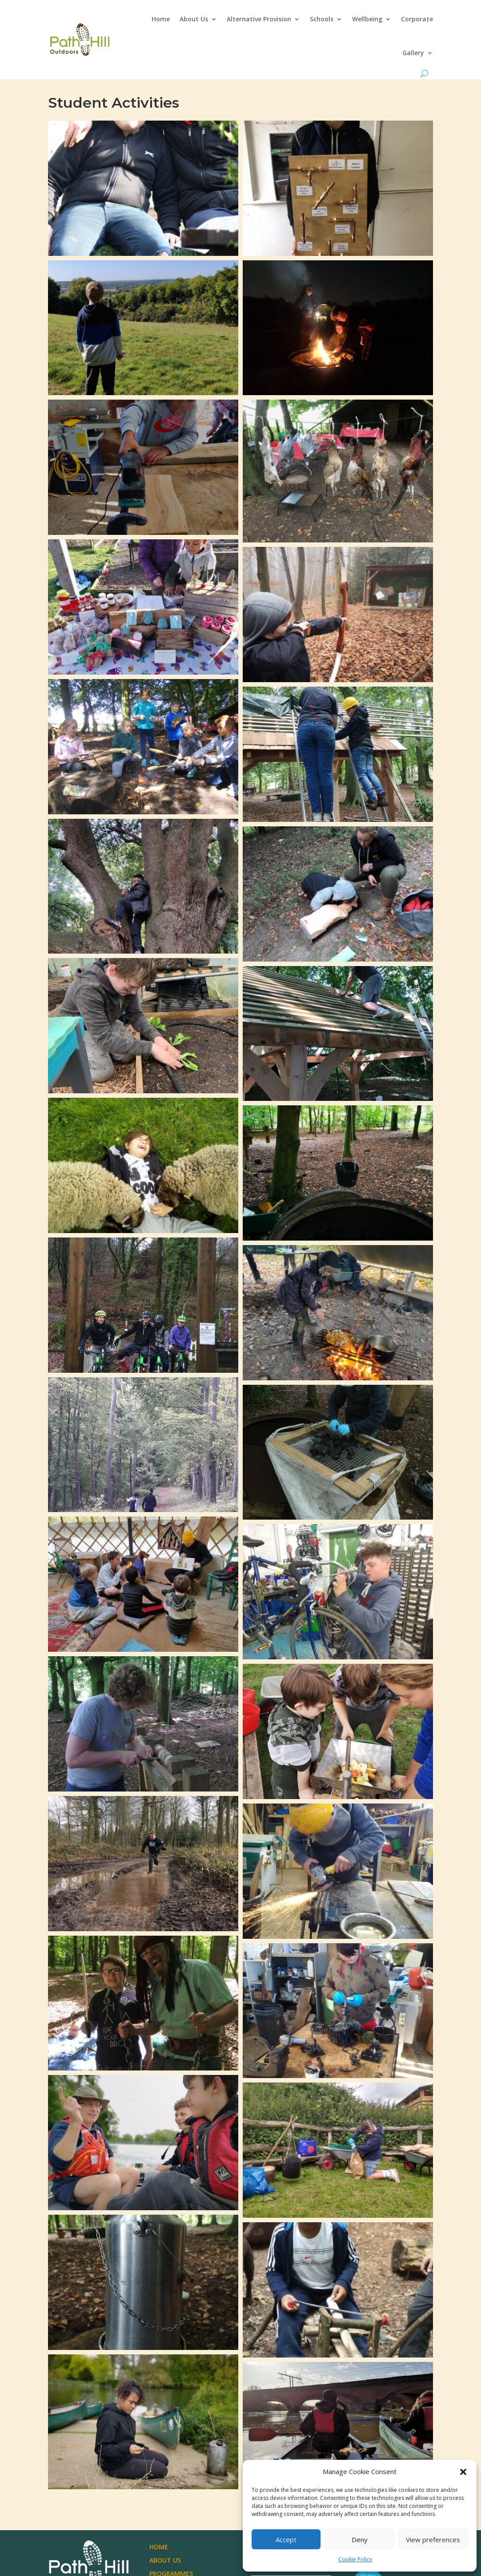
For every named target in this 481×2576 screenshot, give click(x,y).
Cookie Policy (355, 2559)
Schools (321, 19)
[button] (463, 2471)
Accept (286, 2539)
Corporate (417, 19)
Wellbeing (367, 19)
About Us (194, 19)
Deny (360, 2539)
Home (161, 19)
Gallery (413, 53)
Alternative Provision (259, 19)
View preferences (433, 2539)
